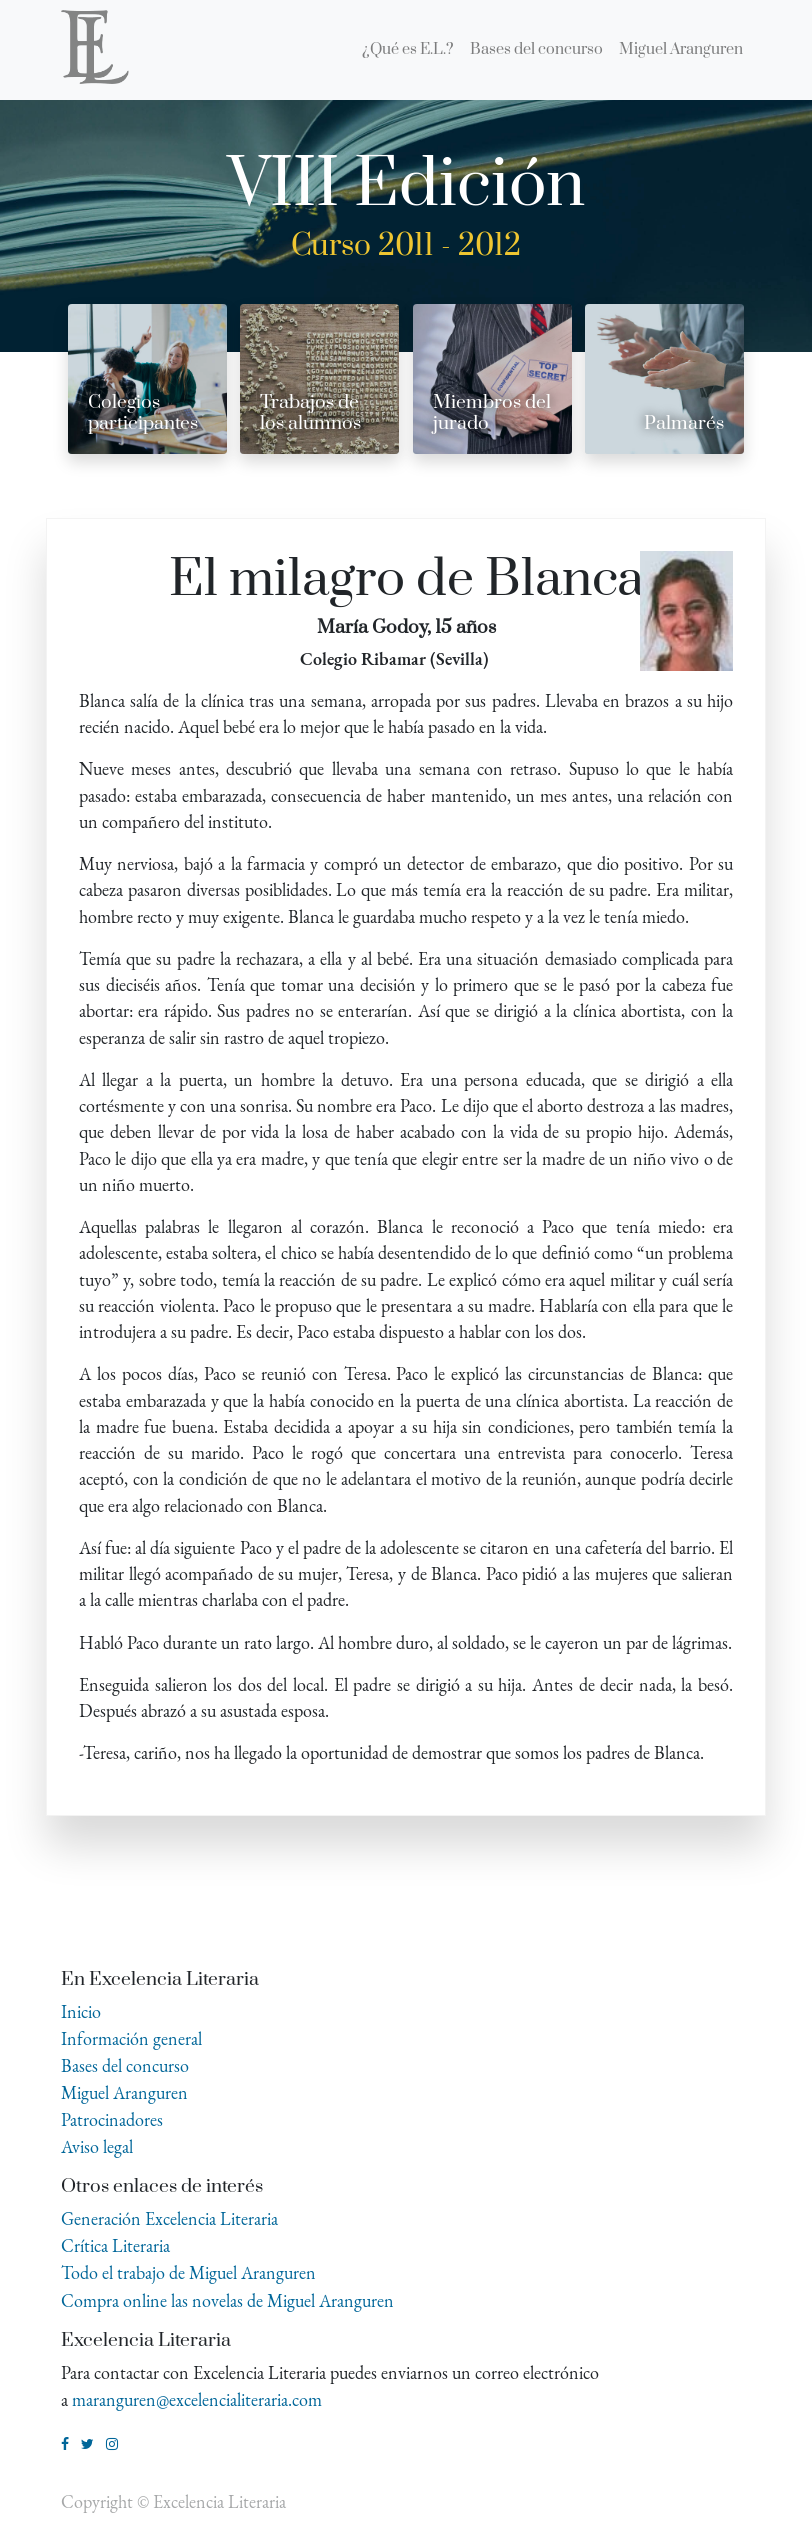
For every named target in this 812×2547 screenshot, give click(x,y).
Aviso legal (97, 2146)
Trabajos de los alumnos (310, 413)
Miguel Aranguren (124, 2092)
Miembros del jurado (492, 413)
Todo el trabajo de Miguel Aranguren (188, 2272)
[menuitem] (408, 50)
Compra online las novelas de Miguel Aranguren (227, 2300)
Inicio (81, 2011)
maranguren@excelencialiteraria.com (197, 2399)
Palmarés (684, 423)
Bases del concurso (125, 2065)
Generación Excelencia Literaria (169, 2218)
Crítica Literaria (115, 2245)
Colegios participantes (143, 413)
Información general (131, 2038)
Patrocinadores (112, 2119)
